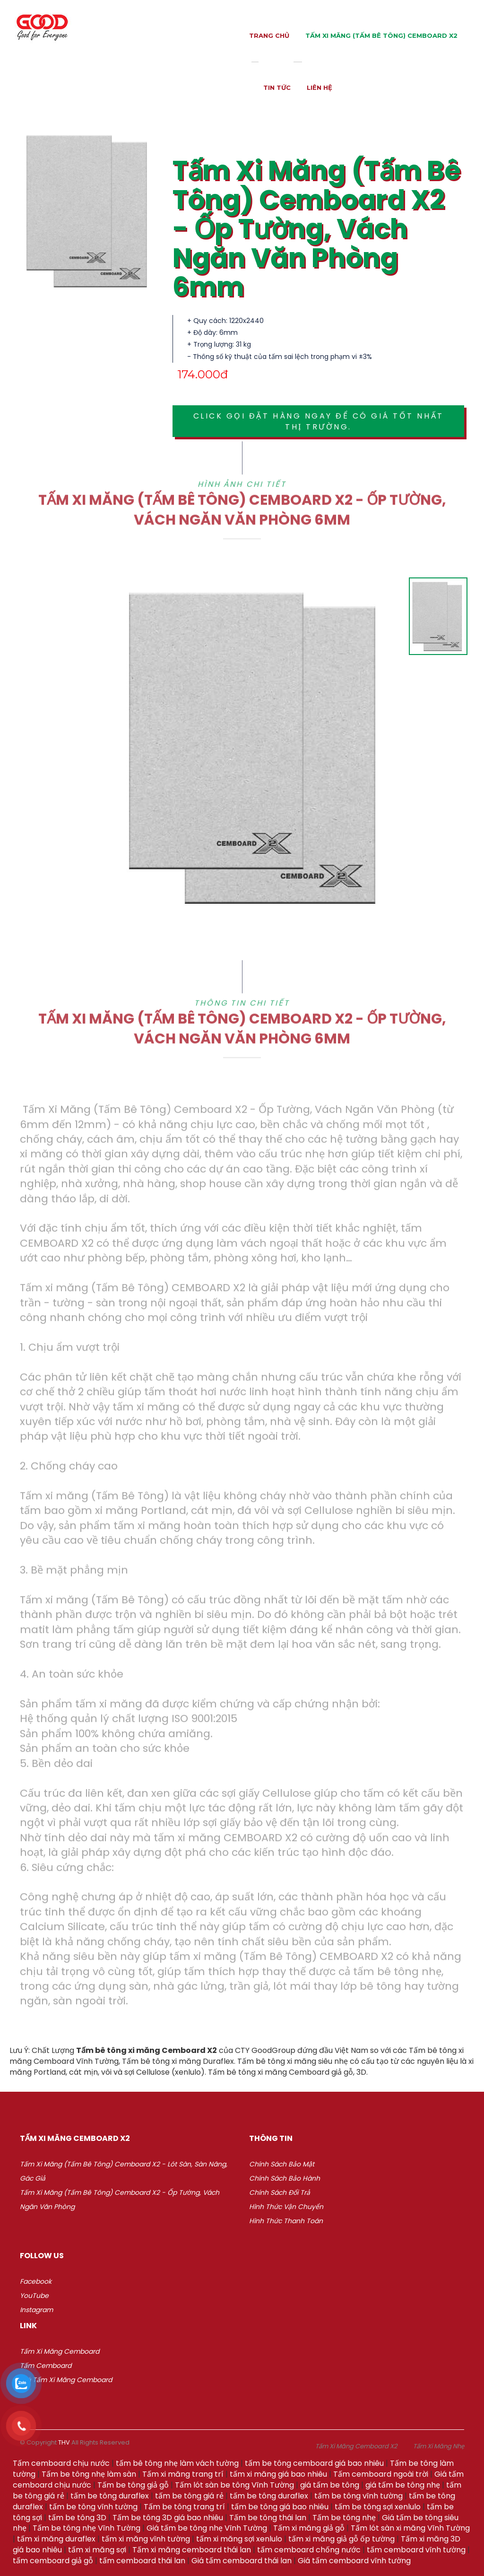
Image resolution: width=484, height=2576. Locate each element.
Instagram (36, 2309)
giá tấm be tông (329, 2485)
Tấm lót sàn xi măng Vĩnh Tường (410, 2528)
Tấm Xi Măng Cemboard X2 (356, 2446)
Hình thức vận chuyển (286, 2206)
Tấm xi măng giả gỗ (309, 2528)
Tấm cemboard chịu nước (61, 2463)
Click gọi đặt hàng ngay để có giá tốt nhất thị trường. (318, 421)
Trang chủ (269, 35)
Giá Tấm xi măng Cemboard (66, 2379)
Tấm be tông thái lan (267, 2517)
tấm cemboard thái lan (142, 2560)
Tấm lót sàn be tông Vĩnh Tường (234, 2485)
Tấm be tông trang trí (184, 2506)
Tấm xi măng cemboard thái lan (191, 2549)
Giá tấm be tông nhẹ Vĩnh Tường (207, 2528)
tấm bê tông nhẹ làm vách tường (177, 2463)
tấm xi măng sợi (97, 2549)
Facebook (36, 2281)
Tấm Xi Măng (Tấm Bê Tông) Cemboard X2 (381, 35)
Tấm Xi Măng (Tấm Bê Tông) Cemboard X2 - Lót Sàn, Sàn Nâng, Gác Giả (123, 2171)
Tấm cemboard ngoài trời (380, 2474)
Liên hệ (319, 87)
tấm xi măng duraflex (56, 2538)
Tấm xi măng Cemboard (59, 2351)
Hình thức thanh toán (286, 2221)
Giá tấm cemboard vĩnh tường (354, 2560)
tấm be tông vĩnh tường (358, 2495)
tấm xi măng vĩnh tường (146, 2538)
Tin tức (277, 87)
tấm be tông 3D (77, 2517)
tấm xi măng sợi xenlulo (239, 2538)
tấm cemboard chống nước (309, 2549)
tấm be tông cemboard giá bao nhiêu (314, 2463)
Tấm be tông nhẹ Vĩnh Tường (86, 2528)
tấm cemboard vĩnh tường (416, 2549)
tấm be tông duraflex (109, 2495)
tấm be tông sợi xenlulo (378, 2506)
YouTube (34, 2295)
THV (64, 2442)
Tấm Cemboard (45, 2365)
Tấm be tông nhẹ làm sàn (89, 2474)
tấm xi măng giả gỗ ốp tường (341, 2538)
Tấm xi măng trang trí (183, 2474)
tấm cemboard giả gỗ (53, 2560)
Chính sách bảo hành (284, 2178)
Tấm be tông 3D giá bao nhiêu (167, 2517)
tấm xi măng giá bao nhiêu (278, 2474)
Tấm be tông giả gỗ (133, 2485)
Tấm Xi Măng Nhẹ (438, 2446)
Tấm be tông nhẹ (344, 2517)
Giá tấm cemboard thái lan (241, 2560)
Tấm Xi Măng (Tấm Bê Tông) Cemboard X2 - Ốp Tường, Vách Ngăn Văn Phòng (119, 2199)
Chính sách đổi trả (279, 2192)
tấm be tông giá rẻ (189, 2495)
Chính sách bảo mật (281, 2164)
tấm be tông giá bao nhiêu (279, 2506)
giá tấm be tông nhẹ (402, 2485)
